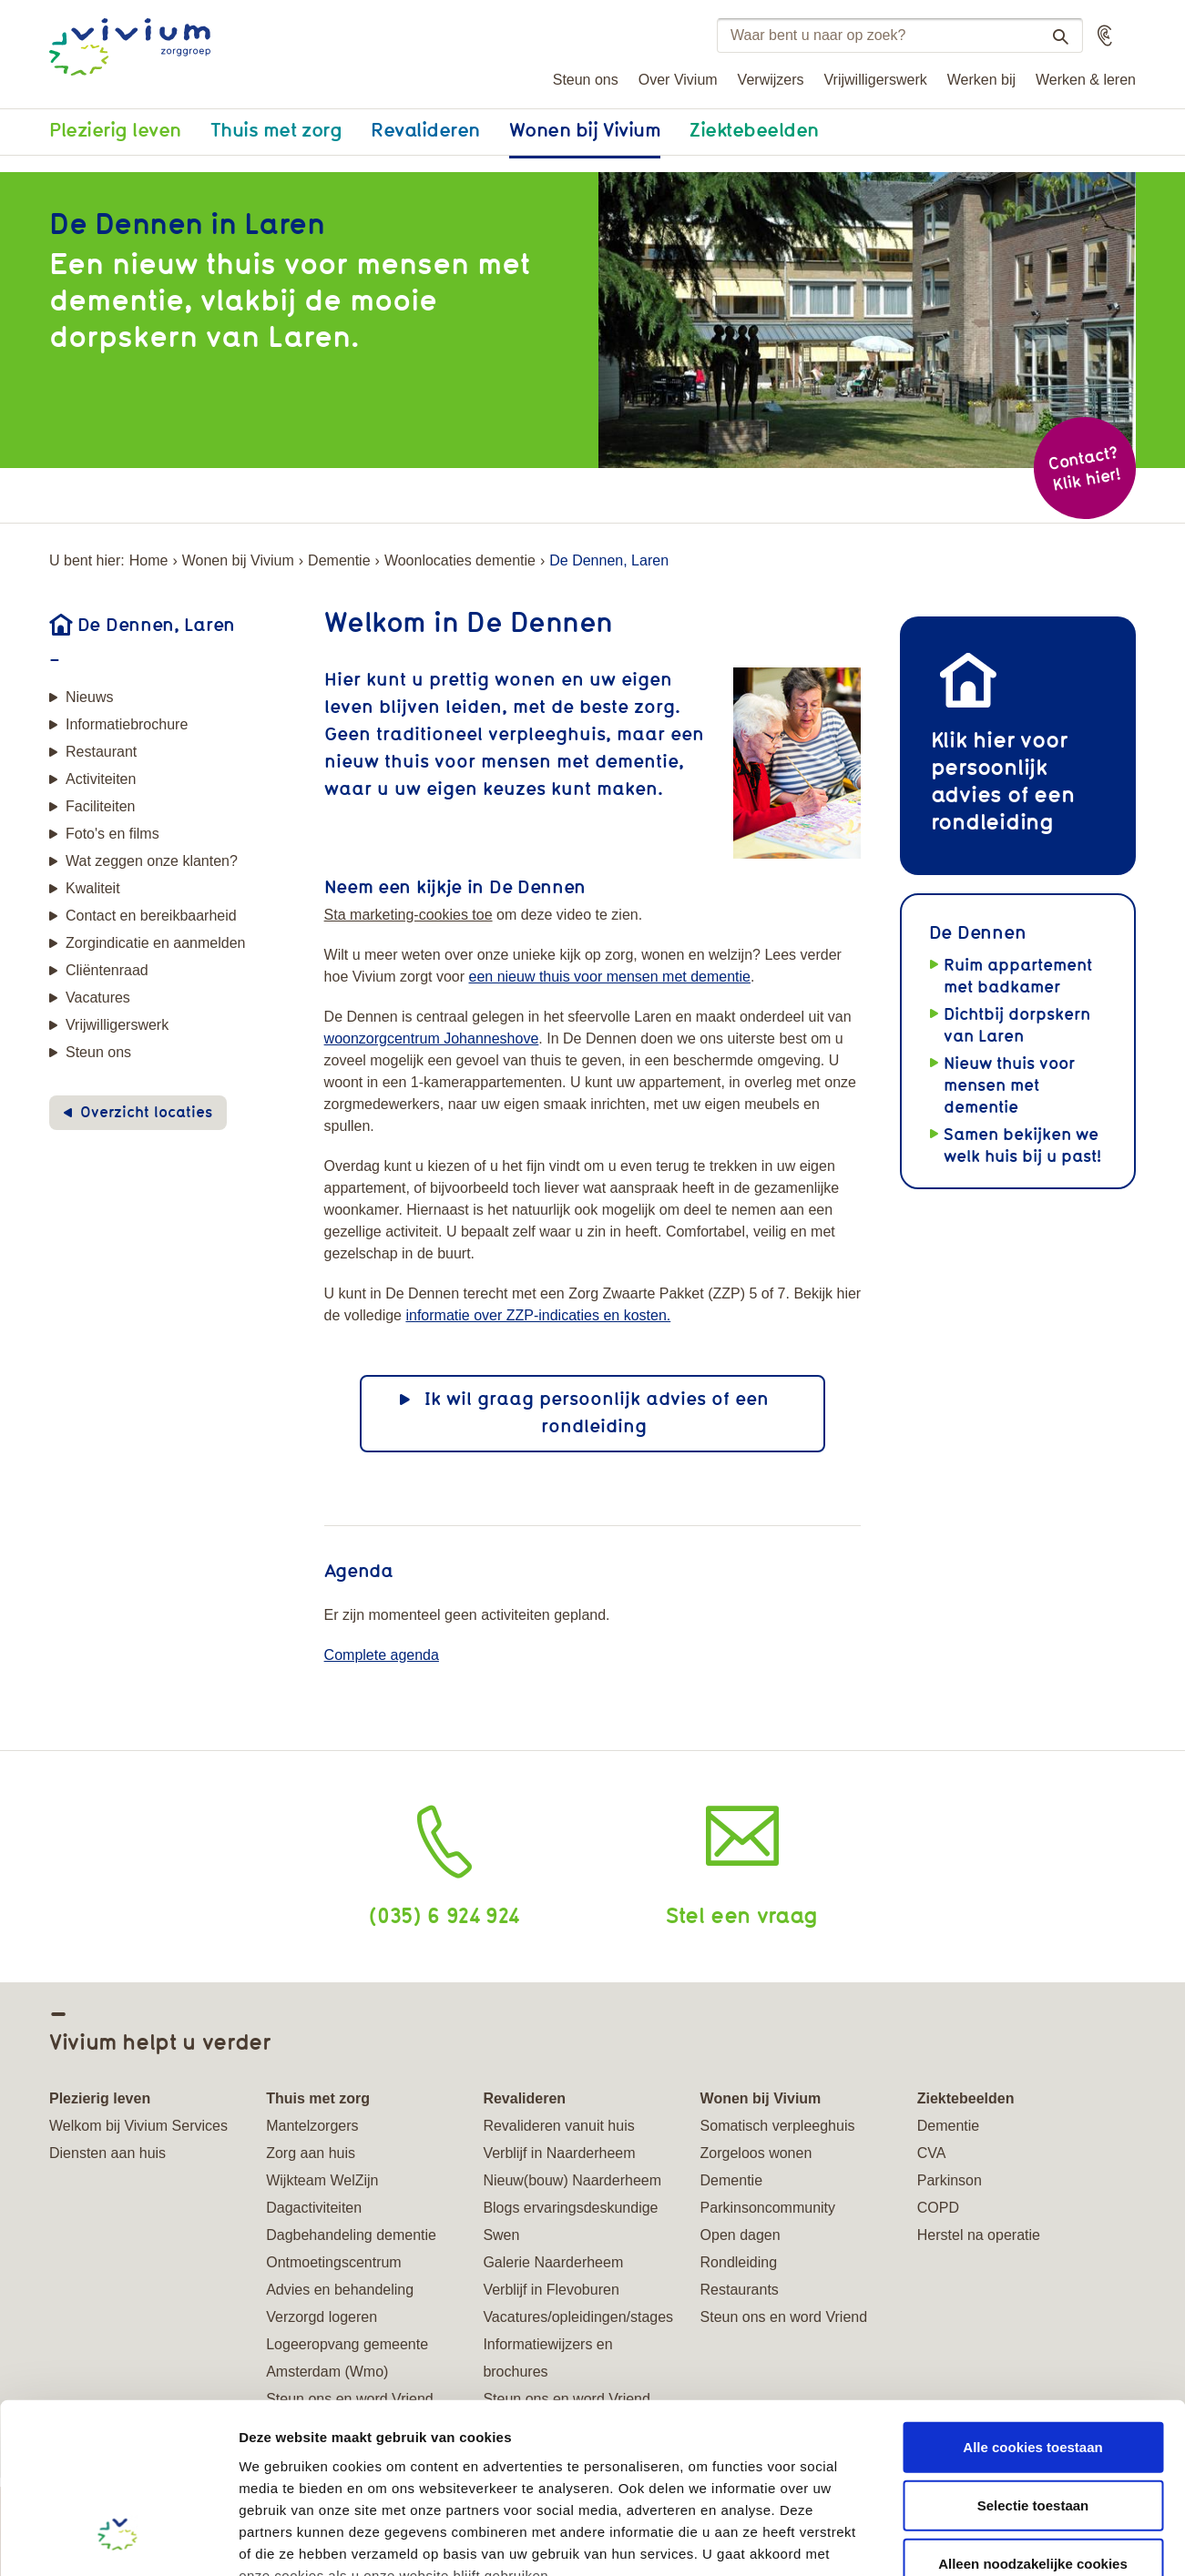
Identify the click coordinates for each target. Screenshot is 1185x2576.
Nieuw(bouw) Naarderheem (572, 2180)
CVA (931, 2153)
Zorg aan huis (310, 2153)
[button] (1105, 35)
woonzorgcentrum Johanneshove (431, 1038)
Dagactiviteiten (314, 2207)
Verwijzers (771, 79)
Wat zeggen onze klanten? (152, 861)
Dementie (339, 560)
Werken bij (981, 79)
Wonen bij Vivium (584, 129)
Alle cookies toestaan (1032, 2297)
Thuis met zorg (276, 129)
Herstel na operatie (978, 2235)
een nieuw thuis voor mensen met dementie (609, 976)
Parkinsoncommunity (768, 2207)
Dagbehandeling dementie (351, 2235)
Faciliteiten (100, 806)
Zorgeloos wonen (756, 2153)
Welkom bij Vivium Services (138, 2125)
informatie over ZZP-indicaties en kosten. (537, 1315)
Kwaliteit (93, 888)
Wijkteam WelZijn (322, 2180)
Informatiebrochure (127, 724)
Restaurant (101, 751)
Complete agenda (381, 1655)
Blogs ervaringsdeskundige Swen (570, 2221)
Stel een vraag (742, 1914)
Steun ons (585, 79)
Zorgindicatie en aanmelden (155, 943)
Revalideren (425, 129)
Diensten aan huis (107, 2153)
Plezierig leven (115, 129)
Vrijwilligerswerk (875, 79)
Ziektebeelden (754, 129)
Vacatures (98, 997)
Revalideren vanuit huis (558, 2125)
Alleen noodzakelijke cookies (1033, 2413)
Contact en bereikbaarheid (151, 915)
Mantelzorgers (312, 2125)
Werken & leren (1086, 79)
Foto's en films (112, 833)
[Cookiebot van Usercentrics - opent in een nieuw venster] (118, 2540)
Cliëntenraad (107, 970)
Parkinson (949, 2180)
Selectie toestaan (1033, 2355)
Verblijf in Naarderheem (559, 2153)
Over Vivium (678, 79)
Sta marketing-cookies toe (408, 914)
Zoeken (1053, 36)
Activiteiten (101, 779)
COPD (938, 2207)
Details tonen (984, 2540)
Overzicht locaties (146, 1112)
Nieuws (89, 697)
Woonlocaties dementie (460, 560)
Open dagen (740, 2235)
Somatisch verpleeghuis (777, 2125)
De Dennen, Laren (156, 624)
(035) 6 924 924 (444, 1914)
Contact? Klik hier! (1084, 467)
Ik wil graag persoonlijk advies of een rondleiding (596, 1412)
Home (149, 560)
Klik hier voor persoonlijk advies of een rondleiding (1003, 780)
